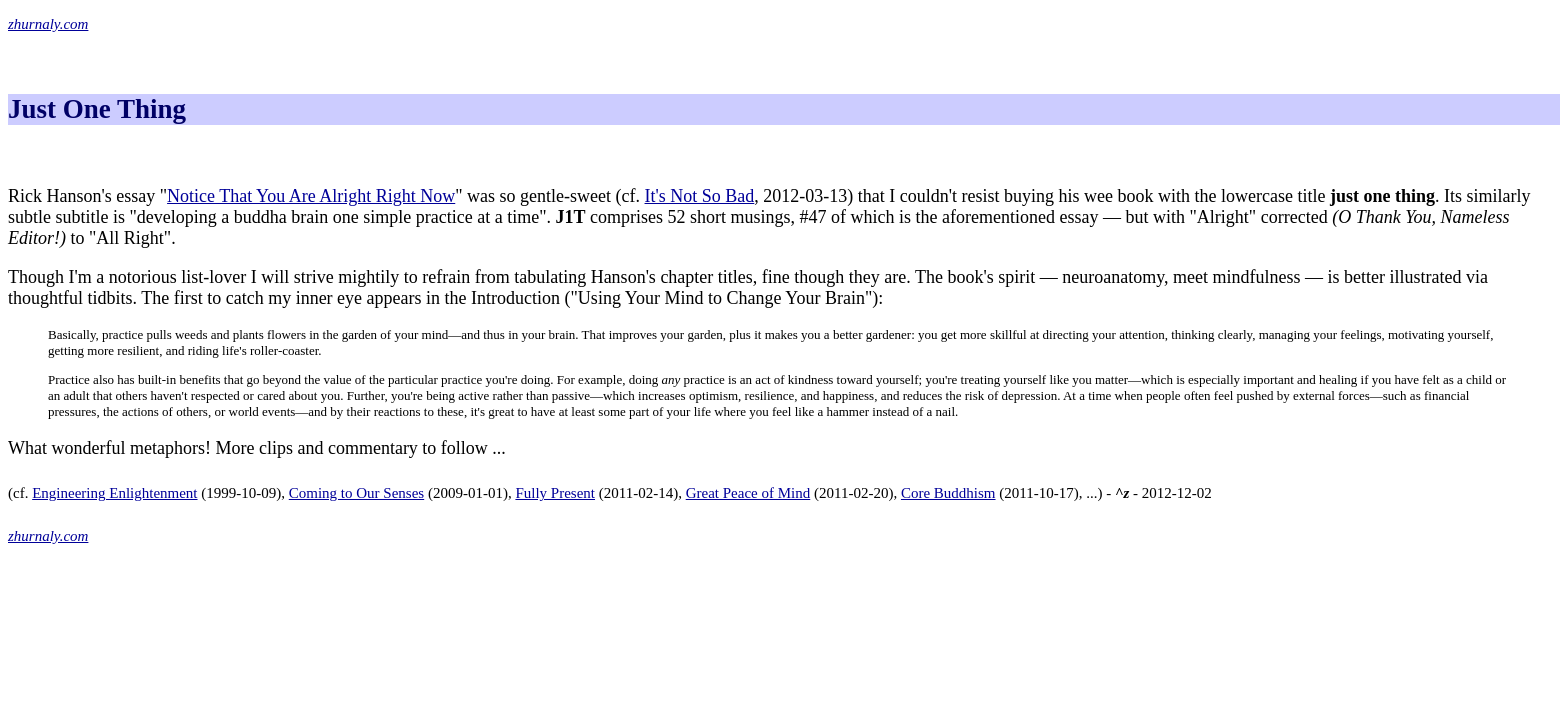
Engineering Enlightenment (114, 493)
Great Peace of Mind (748, 493)
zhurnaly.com (48, 24)
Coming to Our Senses (356, 493)
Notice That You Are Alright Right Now (311, 196)
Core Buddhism (948, 493)
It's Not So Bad (700, 196)
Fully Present (555, 493)
